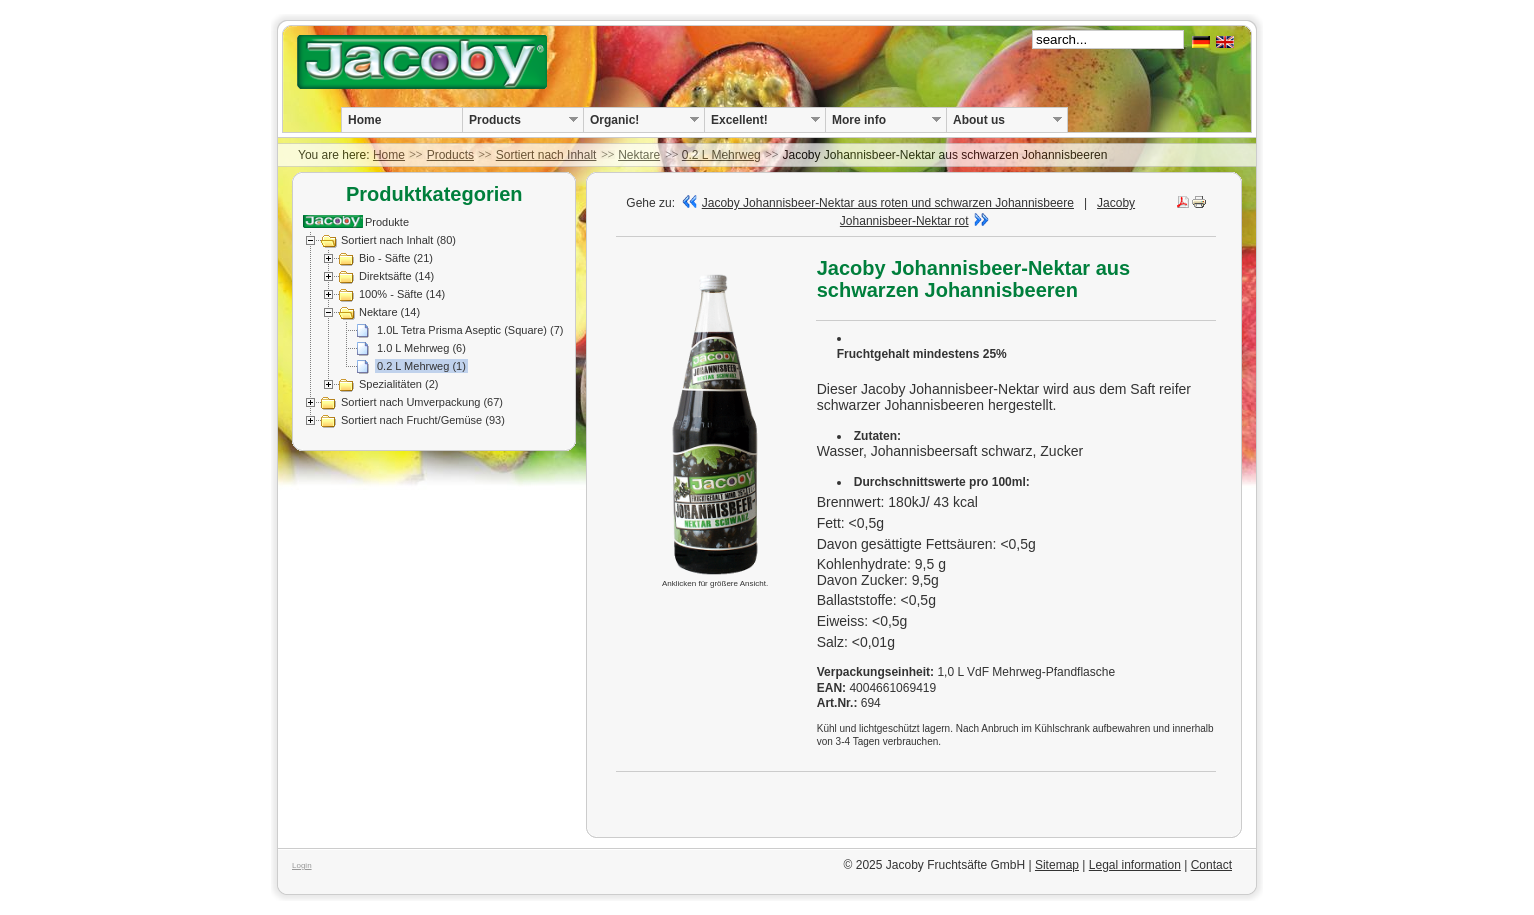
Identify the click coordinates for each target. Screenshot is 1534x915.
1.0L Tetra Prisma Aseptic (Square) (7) (470, 330)
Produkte (387, 222)
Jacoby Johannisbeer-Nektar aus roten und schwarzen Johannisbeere (878, 203)
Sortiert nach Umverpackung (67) (422, 402)
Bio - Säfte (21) (396, 258)
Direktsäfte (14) (396, 276)
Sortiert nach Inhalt (546, 155)
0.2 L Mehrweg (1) (421, 366)
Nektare (639, 155)
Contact (1211, 865)
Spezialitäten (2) (399, 384)
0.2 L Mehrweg (721, 155)
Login (302, 865)
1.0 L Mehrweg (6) (421, 348)
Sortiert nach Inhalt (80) (398, 240)
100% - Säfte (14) (402, 294)
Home (389, 155)
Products (450, 155)
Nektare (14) (389, 312)
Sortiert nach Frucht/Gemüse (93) (423, 420)
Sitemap (1057, 865)
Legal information (1135, 865)
